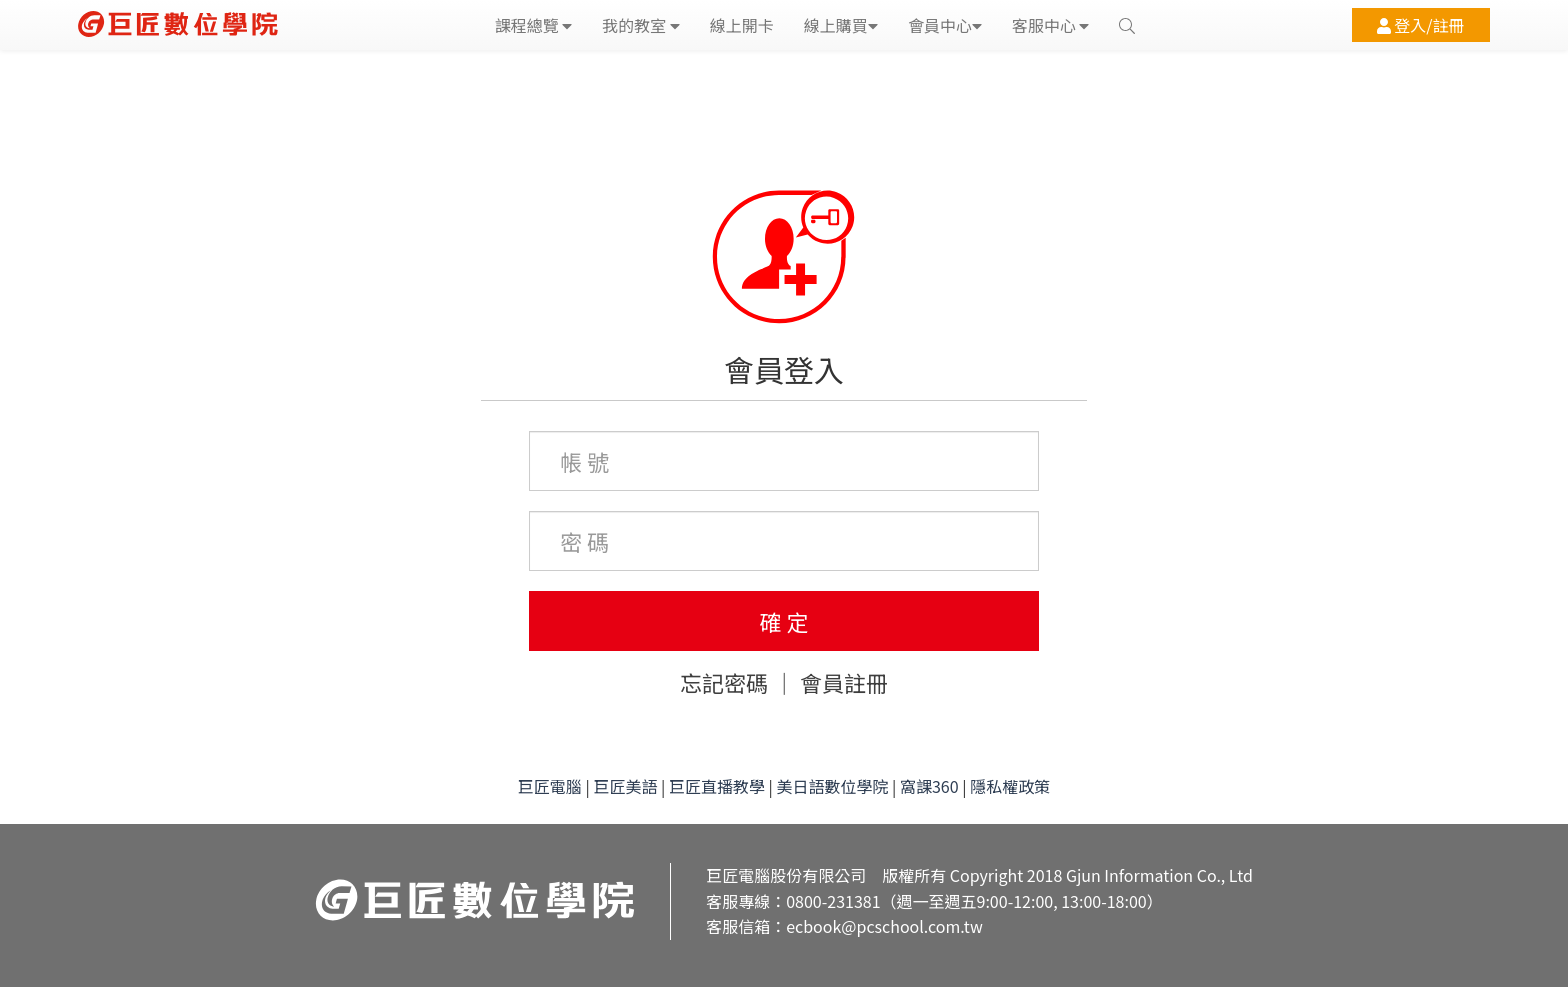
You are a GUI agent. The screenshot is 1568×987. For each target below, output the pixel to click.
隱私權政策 (1010, 786)
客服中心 (1051, 25)
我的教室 (641, 25)
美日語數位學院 (832, 786)
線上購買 (841, 25)
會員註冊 (844, 682)
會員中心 (945, 25)
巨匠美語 (625, 786)
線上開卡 (742, 25)
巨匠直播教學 (717, 786)
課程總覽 (534, 25)
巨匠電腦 (550, 786)
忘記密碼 (724, 682)
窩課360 (929, 786)
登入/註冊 (1421, 25)
